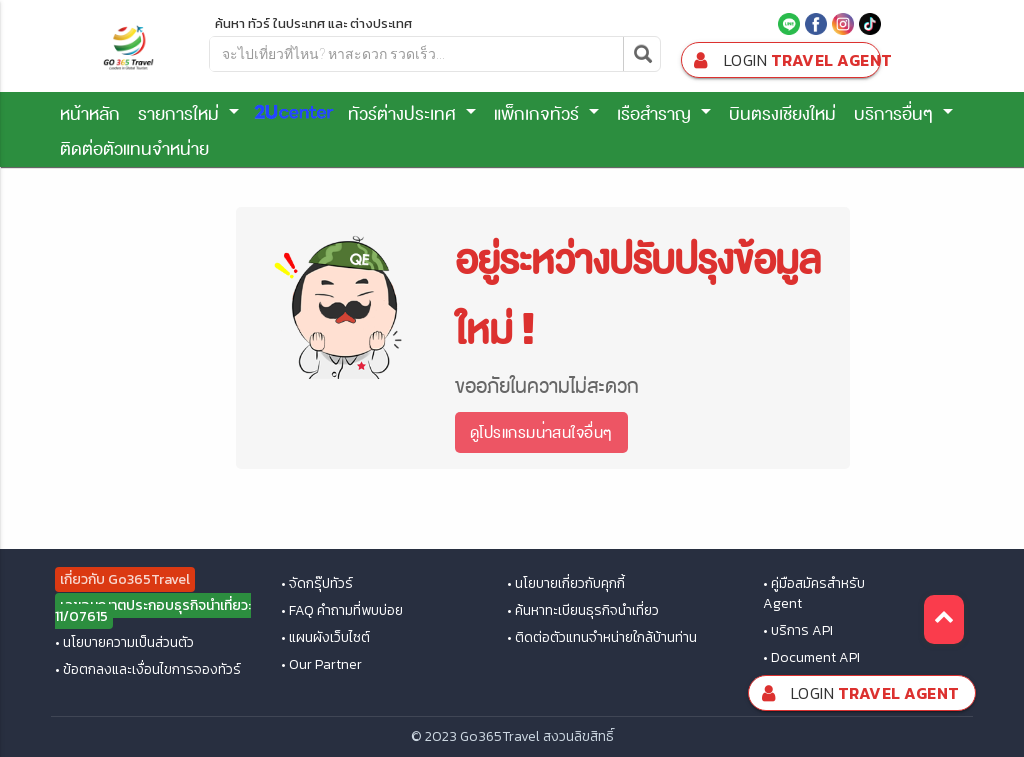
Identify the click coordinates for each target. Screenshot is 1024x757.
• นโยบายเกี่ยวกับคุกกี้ (566, 584)
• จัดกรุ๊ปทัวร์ (317, 584)
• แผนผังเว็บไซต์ (325, 638)
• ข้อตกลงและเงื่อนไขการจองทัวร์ (148, 670)
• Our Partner (321, 665)
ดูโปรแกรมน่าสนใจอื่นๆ (541, 432)
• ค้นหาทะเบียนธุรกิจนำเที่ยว (583, 611)
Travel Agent (785, 60)
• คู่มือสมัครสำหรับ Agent (814, 594)
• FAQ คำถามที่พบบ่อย (342, 611)
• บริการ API (798, 631)
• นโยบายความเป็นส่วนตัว (124, 643)
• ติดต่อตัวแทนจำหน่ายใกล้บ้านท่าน (602, 638)
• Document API (811, 658)
